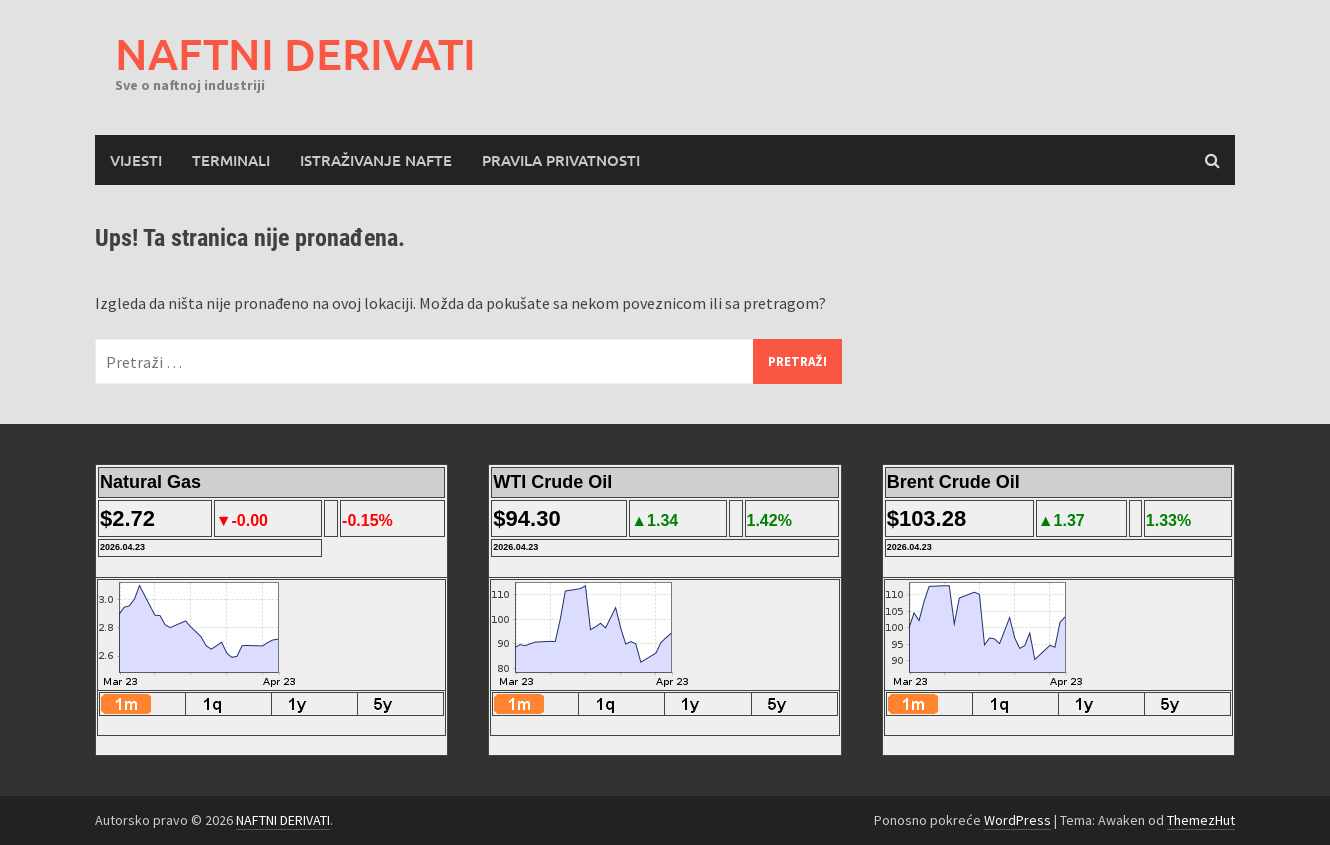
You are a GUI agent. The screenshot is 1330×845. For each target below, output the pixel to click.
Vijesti (136, 160)
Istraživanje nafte (376, 160)
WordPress (1017, 820)
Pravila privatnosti (561, 160)
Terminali (231, 160)
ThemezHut (1201, 820)
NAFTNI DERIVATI (295, 53)
